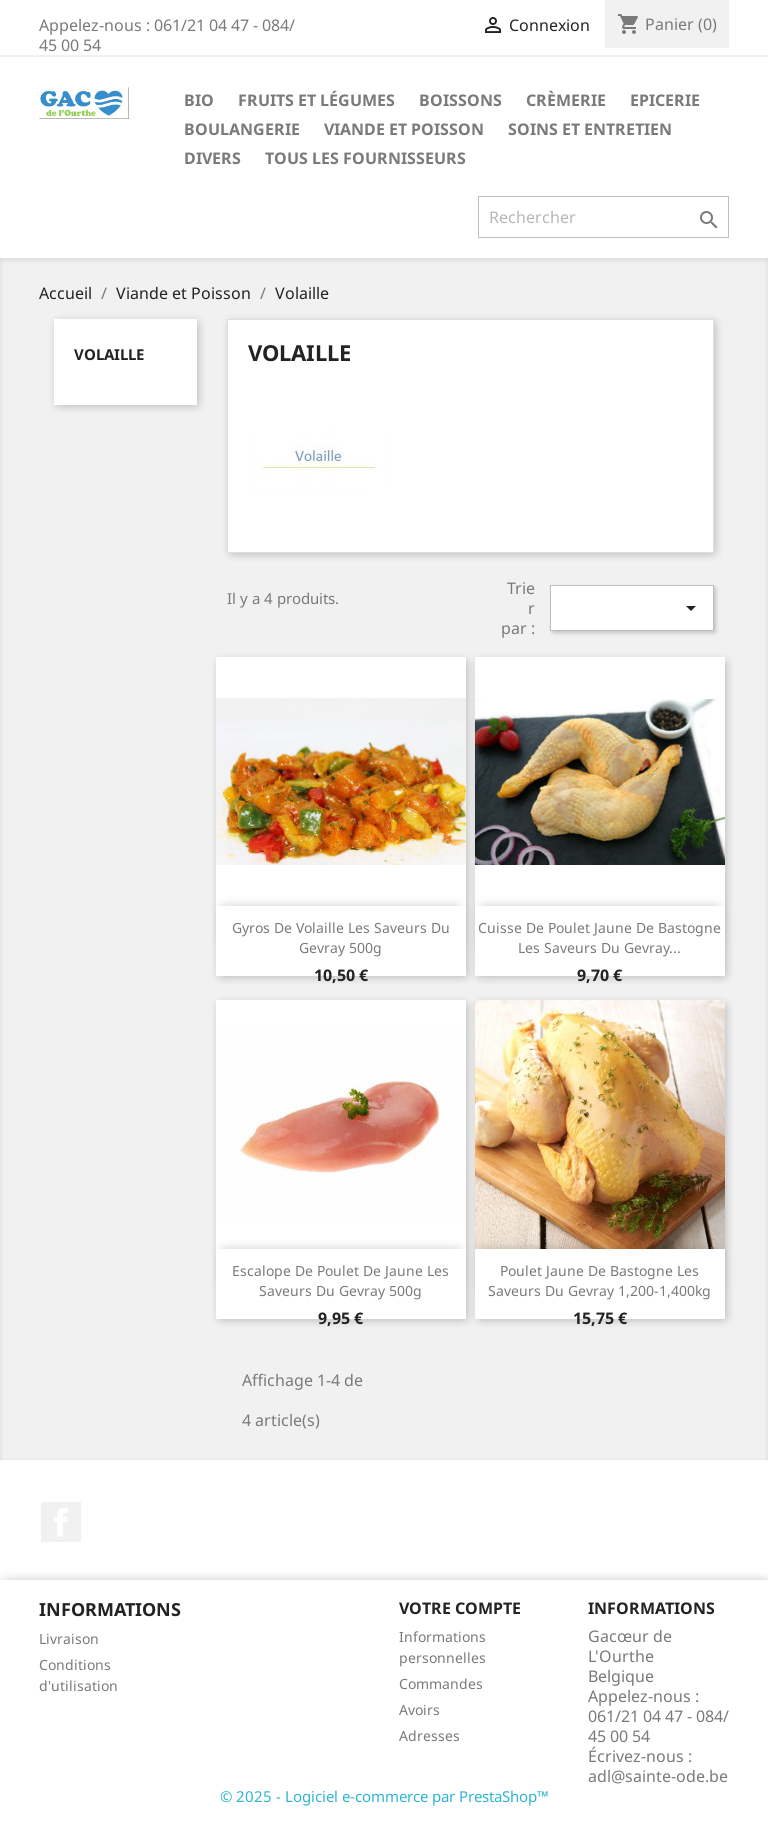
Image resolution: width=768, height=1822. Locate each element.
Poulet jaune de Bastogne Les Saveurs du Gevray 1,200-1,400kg (599, 1280)
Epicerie (665, 100)
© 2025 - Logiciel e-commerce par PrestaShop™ (384, 1796)
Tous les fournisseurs (365, 158)
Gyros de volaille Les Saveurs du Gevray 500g (341, 937)
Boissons (460, 100)
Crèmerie (566, 100)
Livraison (69, 1638)
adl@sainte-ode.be (658, 1776)
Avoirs (419, 1709)
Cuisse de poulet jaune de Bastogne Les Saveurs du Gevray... (599, 937)
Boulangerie (242, 129)
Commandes (441, 1683)
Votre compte (460, 1608)
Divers (212, 158)
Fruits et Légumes (316, 100)
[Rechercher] (603, 217)
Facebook (61, 1522)
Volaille (109, 354)
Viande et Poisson (404, 129)
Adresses (429, 1735)
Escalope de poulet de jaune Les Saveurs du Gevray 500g (340, 1280)
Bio (199, 100)
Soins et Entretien (590, 129)
